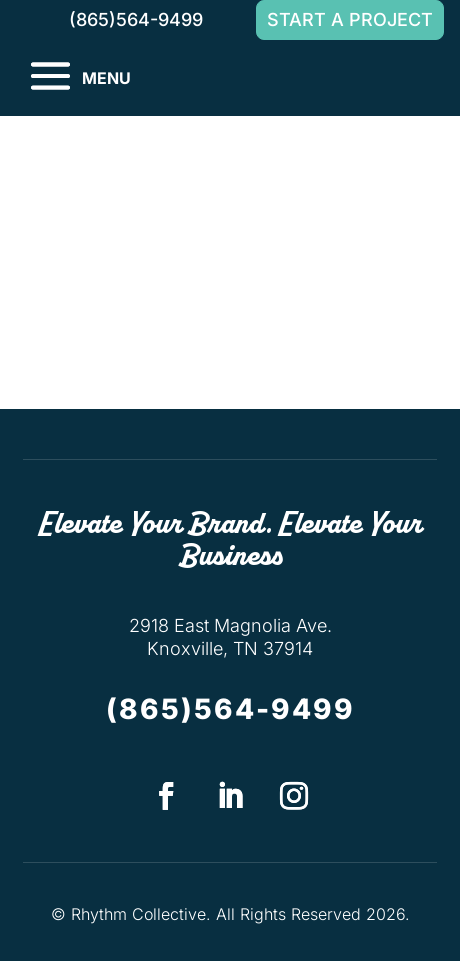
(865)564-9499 (230, 709)
